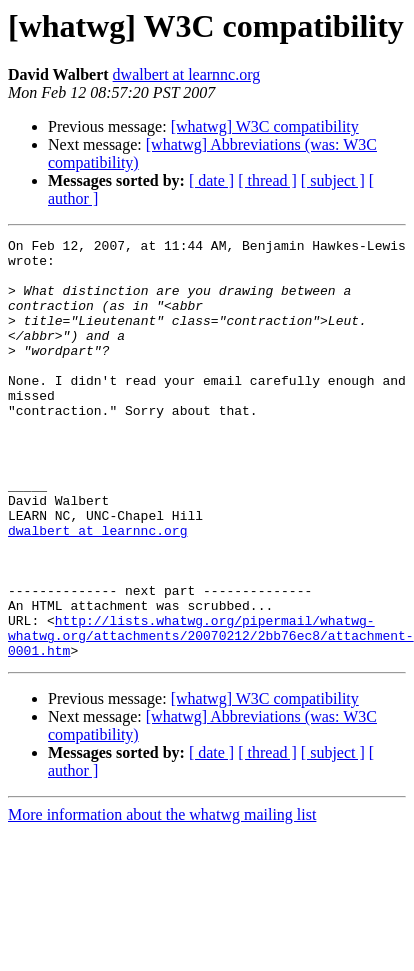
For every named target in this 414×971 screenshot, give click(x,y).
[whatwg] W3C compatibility (265, 126)
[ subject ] (333, 180)
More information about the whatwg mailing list (162, 898)
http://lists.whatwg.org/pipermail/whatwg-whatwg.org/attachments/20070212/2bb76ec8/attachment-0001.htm (211, 716)
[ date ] (211, 180)
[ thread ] (267, 180)
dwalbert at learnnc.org (187, 74)
